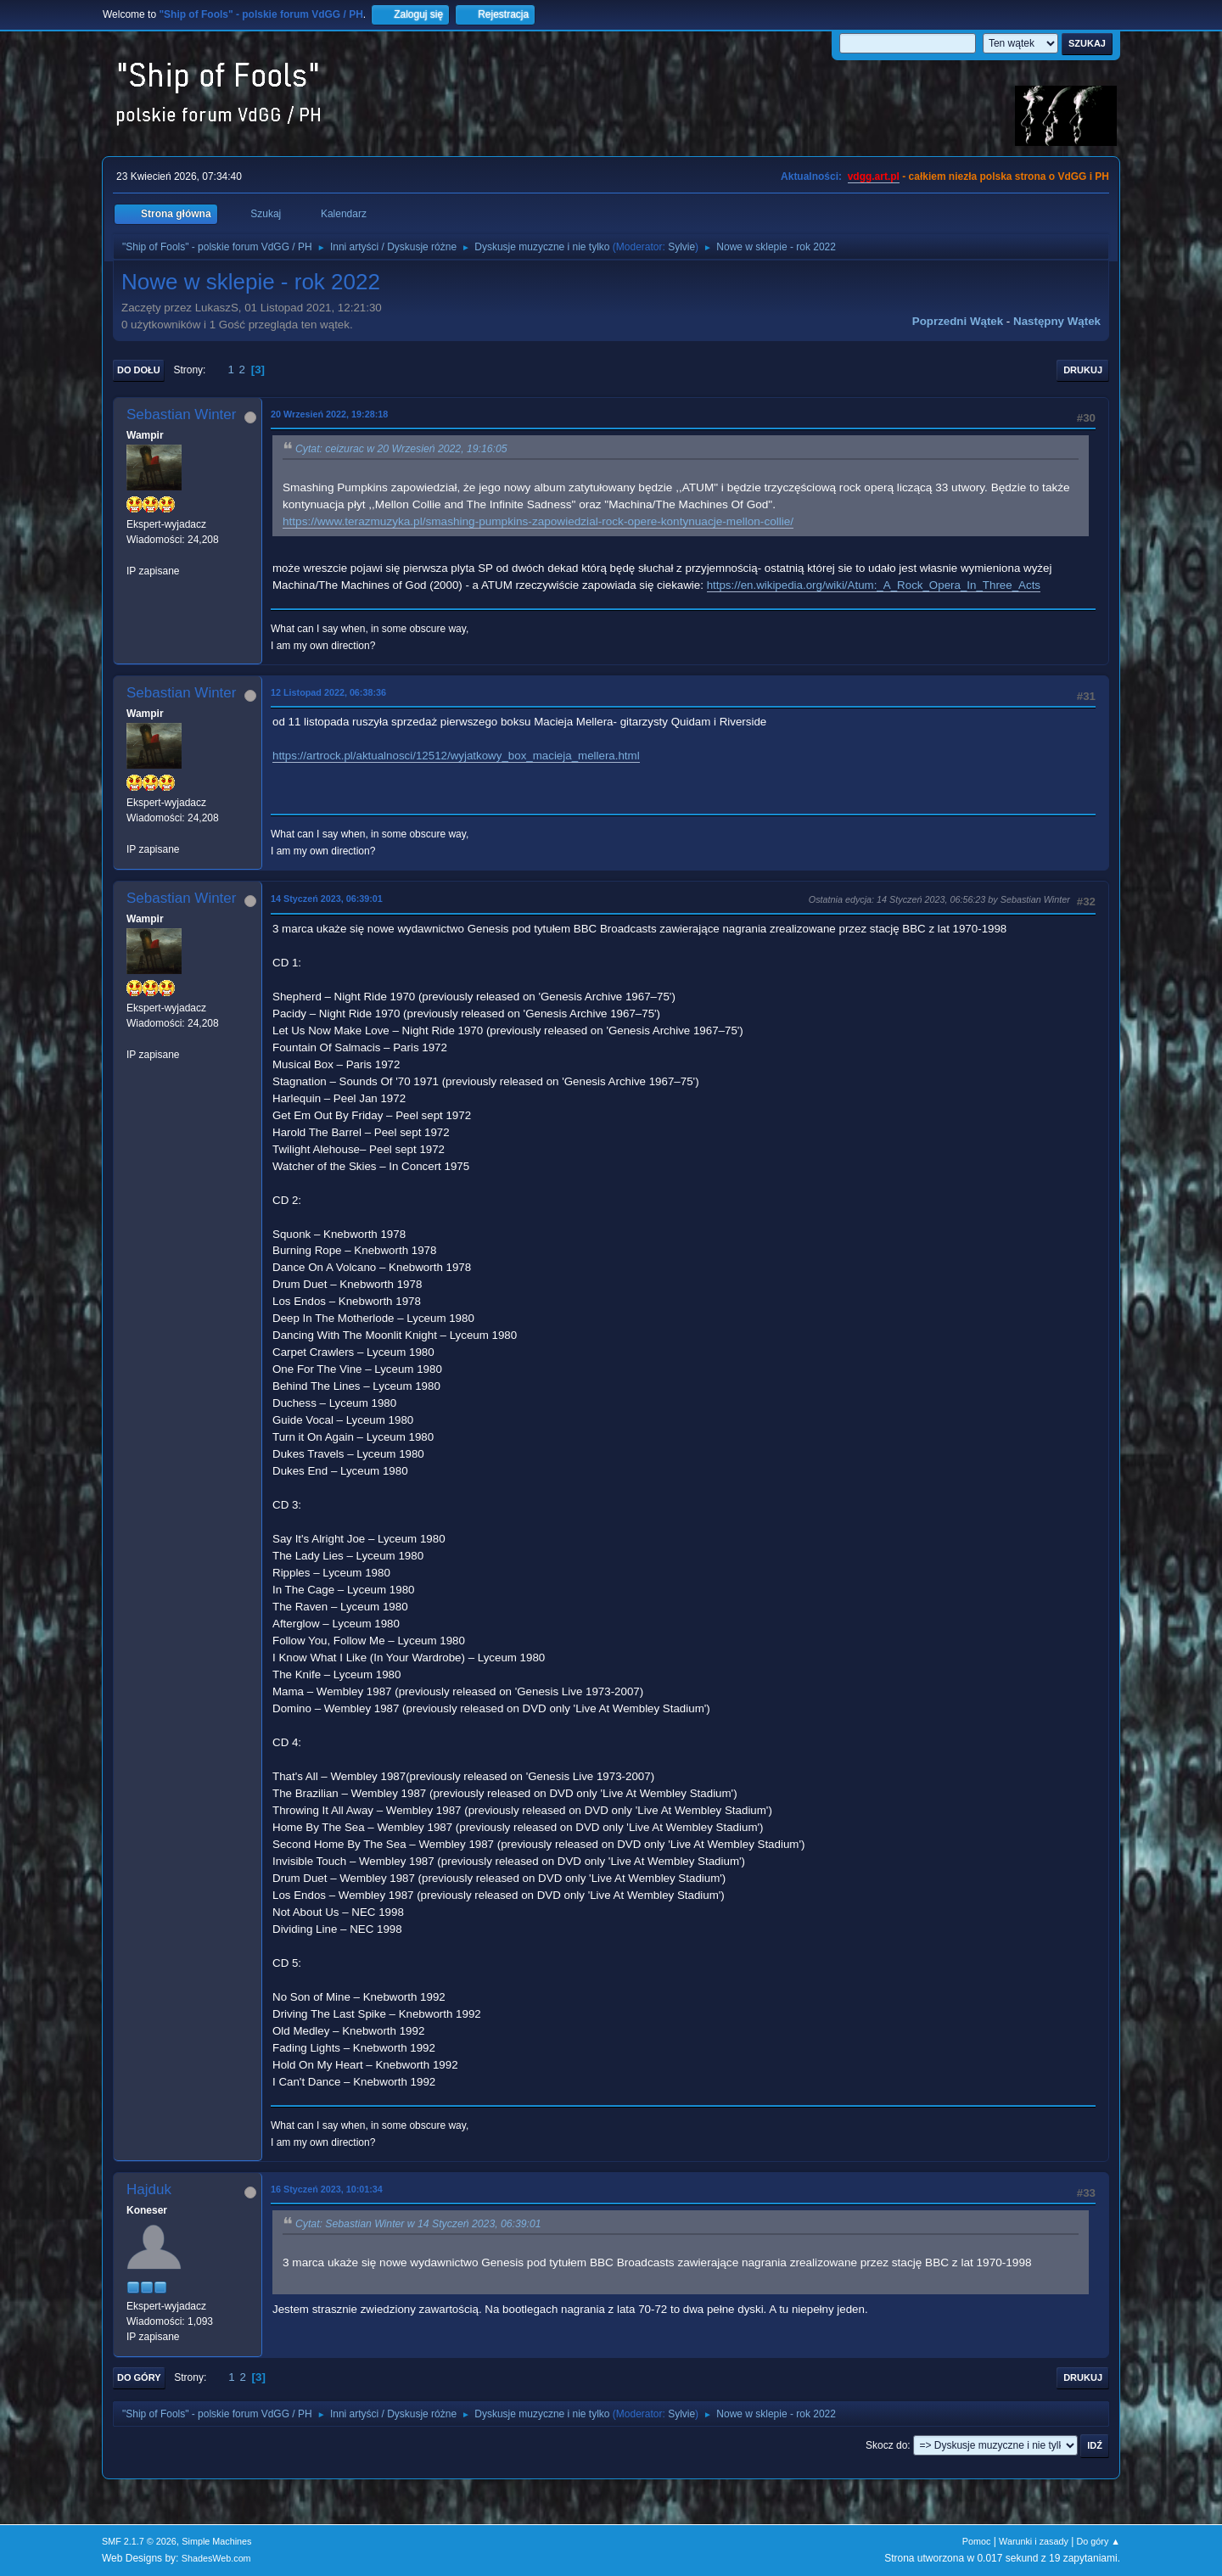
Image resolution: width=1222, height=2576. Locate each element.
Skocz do (886, 2445)
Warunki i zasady (1033, 2541)
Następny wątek (1057, 321)
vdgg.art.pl (874, 176)
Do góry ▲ (1098, 2541)
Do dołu (138, 370)
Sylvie (681, 247)
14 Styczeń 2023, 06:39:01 (327, 898)
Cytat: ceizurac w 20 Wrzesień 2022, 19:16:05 (401, 449)
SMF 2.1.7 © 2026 (139, 2541)
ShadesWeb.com (216, 2558)
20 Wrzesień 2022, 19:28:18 (329, 414)
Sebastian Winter (181, 414)
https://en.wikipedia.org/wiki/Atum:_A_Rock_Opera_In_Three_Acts (873, 585)
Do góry (139, 2377)
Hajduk (148, 2189)
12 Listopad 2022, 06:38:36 (328, 692)
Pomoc (976, 2541)
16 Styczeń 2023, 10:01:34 (327, 2189)
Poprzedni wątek (957, 321)
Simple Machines (216, 2541)
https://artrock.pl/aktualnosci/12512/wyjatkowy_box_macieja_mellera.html (456, 755)
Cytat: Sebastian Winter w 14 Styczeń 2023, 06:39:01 (418, 2224)
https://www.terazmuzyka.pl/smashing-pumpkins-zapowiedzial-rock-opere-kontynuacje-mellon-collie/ (538, 521)
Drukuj (1082, 370)
